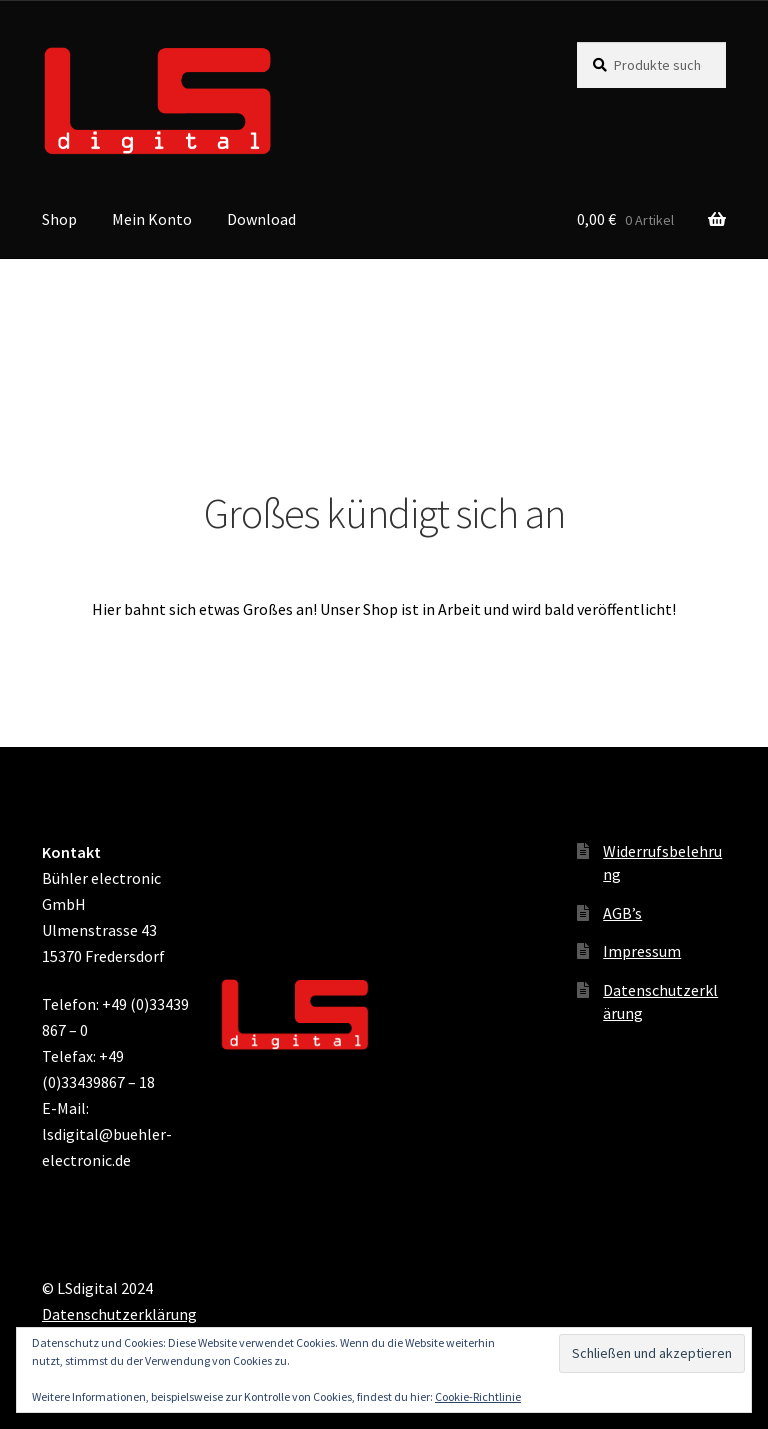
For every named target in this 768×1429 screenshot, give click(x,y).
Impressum (642, 951)
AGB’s (622, 913)
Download (261, 219)
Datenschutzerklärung (119, 1314)
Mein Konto (152, 219)
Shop (59, 219)
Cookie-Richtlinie (478, 1396)
